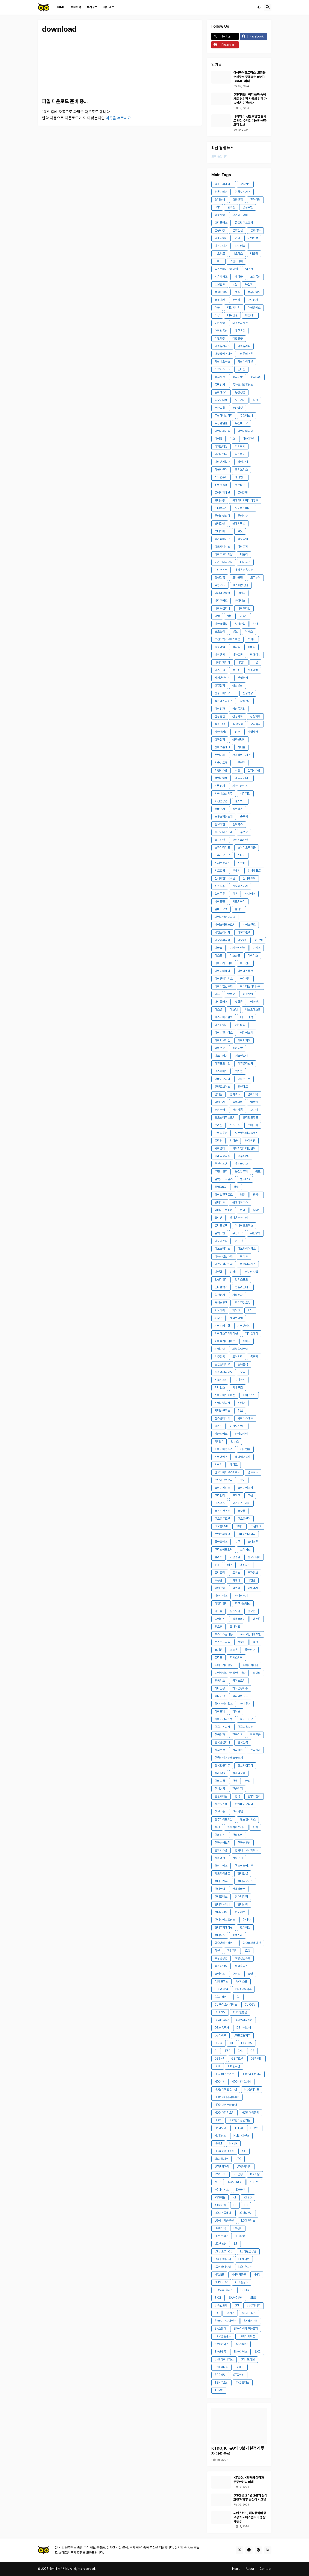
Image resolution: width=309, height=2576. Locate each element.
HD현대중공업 (250, 2112)
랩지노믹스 (241, 469)
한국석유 (237, 1734)
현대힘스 (220, 1935)
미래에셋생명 (240, 585)
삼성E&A (220, 724)
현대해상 (245, 1927)
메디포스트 (221, 569)
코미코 (236, 1495)
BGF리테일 (221, 1989)
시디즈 (241, 855)
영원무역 (220, 1109)
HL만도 (254, 2128)
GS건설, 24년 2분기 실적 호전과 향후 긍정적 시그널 (250, 2498)
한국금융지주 (245, 1727)
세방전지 (220, 785)
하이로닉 (220, 1711)
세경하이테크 (242, 778)
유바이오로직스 (244, 1225)
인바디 (234, 1271)
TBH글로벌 (221, 2382)
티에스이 (220, 1588)
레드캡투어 (221, 477)
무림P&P (220, 585)
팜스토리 (235, 1611)
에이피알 (237, 1048)
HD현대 (219, 2081)
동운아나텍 (221, 400)
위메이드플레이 (224, 1210)
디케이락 (240, 446)
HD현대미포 (251, 2089)
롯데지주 (243, 515)
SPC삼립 (220, 2375)
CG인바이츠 (222, 1997)
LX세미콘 (244, 2259)
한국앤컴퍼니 (222, 1742)
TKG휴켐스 (242, 2382)
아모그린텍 (244, 932)
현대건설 (243, 1873)
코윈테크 (256, 1526)
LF (234, 2205)
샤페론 (241, 747)
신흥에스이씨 (240, 886)
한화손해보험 (222, 1842)
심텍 (235, 893)
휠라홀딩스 (241, 1966)
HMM (218, 2143)
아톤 (217, 994)
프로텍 (234, 1649)
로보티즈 (240, 485)
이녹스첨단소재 (224, 1256)
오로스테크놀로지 (225, 1117)
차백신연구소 (222, 1410)
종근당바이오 (222, 1364)
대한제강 (220, 338)
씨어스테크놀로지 (225, 924)
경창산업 (237, 199)
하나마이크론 (240, 1696)
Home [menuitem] (60, 7)
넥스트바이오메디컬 (226, 269)
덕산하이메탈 (245, 361)
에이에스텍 (246, 1032)
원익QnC (220, 1187)
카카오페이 (241, 1433)
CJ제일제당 (222, 2020)
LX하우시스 (245, 2267)
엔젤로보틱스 (222, 1086)
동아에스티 (221, 392)
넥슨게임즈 (221, 276)
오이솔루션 (221, 1133)
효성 (247, 1950)
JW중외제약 (244, 2166)
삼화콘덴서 (238, 739)
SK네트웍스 (249, 2313)
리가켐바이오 (222, 539)
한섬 (247, 1781)
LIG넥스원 (221, 2243)
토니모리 (220, 1572)
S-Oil (218, 2297)
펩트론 (218, 1626)
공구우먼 (247, 207)
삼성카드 (237, 716)
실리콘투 (220, 893)
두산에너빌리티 (224, 415)
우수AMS (243, 1156)
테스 (229, 1565)
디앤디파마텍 (222, 431)
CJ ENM (220, 2012)
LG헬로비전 (222, 2236)
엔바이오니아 (222, 1079)
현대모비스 (221, 1896)
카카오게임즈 (237, 1426)
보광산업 (240, 623)
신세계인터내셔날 (225, 878)
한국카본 (237, 1750)
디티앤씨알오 (222, 461)
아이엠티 (245, 978)
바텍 (217, 616)
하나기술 (220, 1696)
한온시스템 (221, 1804)
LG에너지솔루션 (224, 2220)
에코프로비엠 (222, 1063)
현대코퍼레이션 (224, 1927)
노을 (235, 284)
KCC (218, 2182)
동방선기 (220, 384)
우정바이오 (241, 1163)
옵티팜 (218, 1140)
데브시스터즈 (222, 369)
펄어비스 (220, 1619)
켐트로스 (253, 1472)
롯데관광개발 (222, 492)
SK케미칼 (241, 2344)
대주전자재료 (240, 323)
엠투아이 (237, 1102)
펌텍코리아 (238, 1619)
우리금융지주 (222, 1156)
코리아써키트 (222, 1487)
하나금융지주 (240, 1688)
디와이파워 (248, 438)
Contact (265, 2568)
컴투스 (235, 1441)
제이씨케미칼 (222, 1325)
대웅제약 (250, 315)
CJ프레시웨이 (244, 2020)
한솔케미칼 (221, 1796)
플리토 (218, 1657)
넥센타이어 (236, 261)
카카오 (218, 1426)
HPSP (233, 2143)
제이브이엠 (236, 1318)
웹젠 (242, 1194)
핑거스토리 (238, 1680)
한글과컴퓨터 (245, 1765)
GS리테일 (256, 2058)
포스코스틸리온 (224, 1634)
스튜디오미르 (222, 855)
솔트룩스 (237, 824)
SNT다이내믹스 (224, 2359)
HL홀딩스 (220, 2135)
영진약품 (237, 1109)
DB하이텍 (220, 2035)
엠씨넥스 (235, 1094)
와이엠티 (220, 1148)
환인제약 (232, 1950)
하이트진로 (246, 1719)
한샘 (235, 1781)
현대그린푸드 (222, 1881)
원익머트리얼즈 (224, 1179)
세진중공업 (221, 801)
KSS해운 (220, 2197)
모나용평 (237, 577)
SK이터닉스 (222, 2344)
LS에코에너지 (223, 2259)
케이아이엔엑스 (224, 1449)
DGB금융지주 (242, 2035)
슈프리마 (220, 839)
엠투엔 (254, 1102)
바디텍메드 (221, 600)
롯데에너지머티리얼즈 (245, 500)
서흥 (237, 770)
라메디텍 (243, 461)
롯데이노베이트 (244, 508)
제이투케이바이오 (225, 1341)
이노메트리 (221, 1241)
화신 (217, 1950)
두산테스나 (246, 415)
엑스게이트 (221, 1071)
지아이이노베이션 (225, 1395)
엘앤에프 (243, 1086)
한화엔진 (220, 1858)
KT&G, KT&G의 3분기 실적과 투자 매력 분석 (237, 2451)
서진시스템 (221, 770)
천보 (240, 1410)
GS (252, 2051)
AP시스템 (241, 1981)
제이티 (246, 1341)
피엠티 (257, 1673)
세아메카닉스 (240, 785)
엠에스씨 (220, 1102)
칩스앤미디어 (222, 1418)
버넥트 (244, 616)
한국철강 (220, 1750)
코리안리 (220, 1495)
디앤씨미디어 (245, 431)
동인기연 (240, 400)
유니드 (257, 1210)
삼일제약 (253, 731)
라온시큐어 (221, 469)
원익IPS (245, 1179)
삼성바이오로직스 (225, 693)
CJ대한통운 (240, 2012)
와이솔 (234, 1140)
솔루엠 (244, 816)
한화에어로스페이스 (246, 1850)
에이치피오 (244, 1040)
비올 (255, 662)
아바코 (218, 947)
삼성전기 (245, 701)
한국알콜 (255, 1734)
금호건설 (237, 230)
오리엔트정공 (250, 1117)
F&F (227, 2051)
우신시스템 (221, 1163)
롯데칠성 (220, 523)
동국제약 (237, 377)
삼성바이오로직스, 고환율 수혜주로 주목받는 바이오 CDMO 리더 (249, 77)
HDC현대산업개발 (239, 2120)
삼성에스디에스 (224, 701)
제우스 (218, 1318)
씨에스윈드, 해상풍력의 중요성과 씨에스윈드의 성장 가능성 (249, 2517)
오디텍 (254, 1109)
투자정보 (253, 1572)
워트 (258, 1171)
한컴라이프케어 (236, 1827)
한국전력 (243, 1742)
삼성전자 (220, 708)
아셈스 (257, 947)
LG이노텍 (220, 2228)
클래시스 (245, 1549)
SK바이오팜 (251, 2321)
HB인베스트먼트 (224, 2074)
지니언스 (220, 1387)
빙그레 (236, 670)
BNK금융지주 (243, 1989)
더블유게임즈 (222, 346)
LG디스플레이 (223, 2213)
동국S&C (255, 377)
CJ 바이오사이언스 (226, 2004)
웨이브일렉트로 (224, 1194)
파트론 (218, 1611)
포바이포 (235, 1626)
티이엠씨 (253, 1588)
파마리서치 (241, 1595)
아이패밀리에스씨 (250, 986)
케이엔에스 (221, 1457)
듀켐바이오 (241, 423)
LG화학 (240, 2236)
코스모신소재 (222, 1511)
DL (232, 2043)
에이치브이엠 (222, 1040)
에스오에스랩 (253, 1009)
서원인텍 (240, 762)
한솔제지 (237, 1788)
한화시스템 (221, 1850)
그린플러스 (221, 222)
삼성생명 (248, 693)
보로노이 (220, 631)
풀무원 (241, 1642)
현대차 (246, 1919)
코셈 (250, 1495)
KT (234, 2197)
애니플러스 (221, 1001)
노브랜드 (220, 284)
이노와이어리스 (247, 1248)
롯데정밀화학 (222, 515)
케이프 (234, 1464)
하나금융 (220, 1688)
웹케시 (257, 1194)
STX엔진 (238, 2375)
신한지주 (220, 886)
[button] (259, 7)
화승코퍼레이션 (252, 1943)
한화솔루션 (244, 1842)
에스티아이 (221, 1025)
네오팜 (254, 253)
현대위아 (243, 1904)
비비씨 (251, 647)
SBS (253, 2297)
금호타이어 (221, 238)
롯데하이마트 (222, 531)
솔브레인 (220, 824)
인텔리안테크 (242, 1287)
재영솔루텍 (221, 1302)
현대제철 (240, 1912)
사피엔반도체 (222, 677)
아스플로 (235, 955)
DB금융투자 (222, 2027)
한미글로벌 (238, 1773)
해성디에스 (221, 1865)
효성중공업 (221, 1958)
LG (246, 2205)
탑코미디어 (254, 1557)
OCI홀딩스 (241, 2282)
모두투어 (255, 577)
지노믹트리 (221, 1379)
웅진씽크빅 (241, 1171)
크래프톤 (253, 1541)
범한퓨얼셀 (221, 623)
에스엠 (234, 1009)
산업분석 (243, 677)
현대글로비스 (245, 1881)
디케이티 (240, 454)
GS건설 (219, 2058)
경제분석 (220, 199)
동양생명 (240, 392)
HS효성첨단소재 (224, 2151)
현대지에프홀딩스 (225, 1919)
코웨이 (239, 1526)
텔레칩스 (245, 1565)
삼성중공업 (238, 708)
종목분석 (243, 1364)
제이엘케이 (251, 1333)
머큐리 (244, 554)
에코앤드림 (241, 1055)
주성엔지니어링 (224, 1372)
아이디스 (253, 955)
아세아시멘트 (237, 947)
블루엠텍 (220, 647)
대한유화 (240, 330)
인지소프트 (241, 1279)
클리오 (218, 1557)
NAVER (219, 2274)
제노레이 (220, 1310)
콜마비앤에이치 (247, 1534)
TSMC (219, 2390)
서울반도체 (221, 762)
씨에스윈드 (249, 924)
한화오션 (237, 1858)
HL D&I (238, 2128)
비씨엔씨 (220, 654)
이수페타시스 (248, 1264)
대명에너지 (233, 307)
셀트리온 (237, 809)
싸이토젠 (220, 901)
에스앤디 (255, 1001)
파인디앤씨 (221, 1603)
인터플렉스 (221, 1287)
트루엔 (218, 1580)
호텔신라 (237, 1935)
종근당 (254, 1356)
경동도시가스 (242, 191)
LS (236, 2243)
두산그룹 (220, 407)
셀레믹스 (240, 801)
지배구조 (237, 1387)
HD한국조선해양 (251, 2074)
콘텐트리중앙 (222, 1534)
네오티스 (237, 253)
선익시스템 (254, 770)
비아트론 (237, 654)
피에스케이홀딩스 (225, 1665)
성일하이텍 (221, 778)
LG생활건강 (246, 2213)
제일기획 (220, 1349)
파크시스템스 (242, 1603)
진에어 (241, 1403)
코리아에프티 (245, 1487)
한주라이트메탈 (224, 1819)
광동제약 (220, 215)
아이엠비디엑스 (224, 978)
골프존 (231, 207)
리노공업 (243, 539)
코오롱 (241, 1511)
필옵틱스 (220, 1680)
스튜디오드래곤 (247, 847)
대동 (217, 307)
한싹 (237, 1796)
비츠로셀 (220, 670)
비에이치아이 (222, 662)
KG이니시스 (222, 2189)
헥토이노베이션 (244, 1865)
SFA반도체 (221, 2305)
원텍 (236, 1187)
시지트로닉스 (222, 863)
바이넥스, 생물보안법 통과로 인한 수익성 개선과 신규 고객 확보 (250, 120)
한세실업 (220, 1788)
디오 (232, 438)
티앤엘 (251, 1580)
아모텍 (259, 940)
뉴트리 (236, 299)
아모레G (242, 940)
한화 (255, 1827)
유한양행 (255, 1233)
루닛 (240, 531)
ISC (244, 2151)
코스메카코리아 (241, 1503)
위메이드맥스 (240, 1202)
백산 (229, 616)
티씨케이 (235, 1580)
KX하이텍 (220, 2205)
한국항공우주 (222, 1765)
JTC (238, 2159)
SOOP (240, 2367)
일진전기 (220, 1295)
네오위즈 (220, 253)
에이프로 (220, 1048)
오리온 (218, 1125)
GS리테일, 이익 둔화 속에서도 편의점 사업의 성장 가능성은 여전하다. (250, 99)
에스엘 (218, 1009)
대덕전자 (253, 299)
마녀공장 (243, 546)
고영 (217, 207)
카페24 (219, 1441)
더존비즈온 (246, 353)
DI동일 (219, 2043)
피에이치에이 (250, 1665)
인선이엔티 (221, 1279)
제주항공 (220, 1356)
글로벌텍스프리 (244, 222)
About (250, 2568)
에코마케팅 (221, 1055)
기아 (237, 238)
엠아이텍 (253, 1094)
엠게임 (218, 1094)
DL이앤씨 (247, 2043)
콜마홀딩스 (221, 1541)
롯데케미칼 (238, 523)
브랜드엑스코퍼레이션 (227, 639)
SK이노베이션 (247, 2336)
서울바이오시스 (241, 755)
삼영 (237, 731)
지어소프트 (249, 1395)
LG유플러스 (248, 2220)
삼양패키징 (221, 731)
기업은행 (253, 238)
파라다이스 (221, 1595)
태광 (217, 1565)
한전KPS (237, 1811)
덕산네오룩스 (222, 361)
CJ (238, 1997)
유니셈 (218, 1217)
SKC (258, 2351)
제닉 (250, 1310)
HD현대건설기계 (241, 2081)
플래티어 (250, 1649)
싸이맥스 (250, 893)
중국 (242, 1372)
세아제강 (245, 793)
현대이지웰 (221, 1912)
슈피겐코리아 (240, 839)
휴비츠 (236, 1973)
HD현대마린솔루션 (226, 2089)
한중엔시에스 (248, 1819)
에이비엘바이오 (224, 1032)
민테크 (241, 593)
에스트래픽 (246, 1017)
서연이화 (220, 755)
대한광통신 (221, 330)
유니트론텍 (221, 1225)
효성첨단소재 (242, 1958)
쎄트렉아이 (238, 901)
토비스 (236, 1572)
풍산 (255, 1642)
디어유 (218, 438)
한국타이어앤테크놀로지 (229, 1757)
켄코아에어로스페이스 (227, 1472)
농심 (237, 292)
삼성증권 (220, 716)
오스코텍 (235, 1125)
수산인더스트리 (224, 832)
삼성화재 (255, 716)
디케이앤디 (221, 454)
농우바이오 (254, 292)
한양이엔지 (254, 1796)
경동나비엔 (221, 191)
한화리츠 (220, 1835)
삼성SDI (238, 724)
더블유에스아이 (224, 353)
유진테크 (237, 1233)
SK (216, 2313)
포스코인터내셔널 (250, 1634)
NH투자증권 (239, 2274)
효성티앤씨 (221, 1966)
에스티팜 (240, 1025)
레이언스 (240, 477)
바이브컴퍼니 (222, 608)
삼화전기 (220, 739)
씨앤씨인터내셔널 (225, 917)
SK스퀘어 (220, 2328)
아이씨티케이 (222, 971)
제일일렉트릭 (240, 1349)
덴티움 (241, 369)
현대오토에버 (222, 1904)
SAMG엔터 (236, 2297)
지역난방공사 (222, 1403)
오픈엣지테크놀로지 (246, 1133)
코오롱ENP (221, 1526)
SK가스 (230, 2313)
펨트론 (257, 1619)
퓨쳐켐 (218, 1649)
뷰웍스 (249, 631)
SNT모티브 (248, 2359)
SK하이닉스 (240, 2351)
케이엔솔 (245, 1449)
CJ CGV (250, 2004)
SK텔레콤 (220, 2351)
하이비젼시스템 (224, 1719)
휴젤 (250, 1973)
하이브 (236, 1711)
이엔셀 (218, 1271)
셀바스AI (220, 809)
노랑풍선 (255, 276)
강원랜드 (245, 184)
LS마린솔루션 (248, 2251)
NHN (257, 2274)
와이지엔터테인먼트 (244, 1148)
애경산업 (247, 994)
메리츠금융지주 (244, 569)
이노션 (239, 1241)
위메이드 (220, 1202)
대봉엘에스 (254, 307)
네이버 (218, 261)
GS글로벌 (237, 2058)
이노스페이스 (222, 1248)
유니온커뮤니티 (239, 1217)
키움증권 (235, 1557)
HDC (218, 2120)
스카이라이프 (222, 847)
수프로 (244, 832)
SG (237, 2305)
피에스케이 (236, 1657)
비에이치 (255, 654)
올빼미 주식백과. (59, 2568)
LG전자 (237, 2228)
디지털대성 (221, 446)
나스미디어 (221, 245)
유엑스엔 (220, 1233)
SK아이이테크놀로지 (245, 2328)
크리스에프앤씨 (224, 1549)
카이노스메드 (245, 1418)
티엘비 (236, 1588)
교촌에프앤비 (240, 215)
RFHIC (245, 2290)
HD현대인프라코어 (226, 2105)
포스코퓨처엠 (222, 1642)
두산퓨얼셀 (221, 423)
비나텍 (236, 647)
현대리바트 (238, 1889)
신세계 (236, 870)
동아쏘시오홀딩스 (242, 384)
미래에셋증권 (222, 593)
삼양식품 (255, 724)
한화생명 (237, 1835)
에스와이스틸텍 (224, 1017)
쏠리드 (239, 909)
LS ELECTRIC (224, 2251)
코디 (242, 1480)
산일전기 (220, 685)
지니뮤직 (240, 1379)
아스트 (218, 955)
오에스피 (253, 1125)
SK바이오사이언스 (225, 2321)
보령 (255, 623)
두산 (255, 400)
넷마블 (239, 276)
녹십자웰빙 (221, 292)
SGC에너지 (254, 2305)
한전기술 (220, 1811)
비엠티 (241, 662)
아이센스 (245, 963)
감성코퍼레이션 (224, 184)
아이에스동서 (245, 971)
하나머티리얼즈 (224, 1703)
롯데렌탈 (243, 492)
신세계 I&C (254, 870)
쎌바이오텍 (221, 909)
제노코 (236, 1310)
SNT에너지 (221, 2367)
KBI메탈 (255, 2174)
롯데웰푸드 (221, 508)
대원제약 (220, 323)
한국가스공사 (222, 1727)
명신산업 (220, 577)
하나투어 (245, 1703)
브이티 (252, 639)
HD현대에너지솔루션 (227, 2097)
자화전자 (237, 1295)
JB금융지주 (221, 2159)
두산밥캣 (237, 407)
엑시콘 (239, 1071)
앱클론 (239, 1001)
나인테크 (240, 245)
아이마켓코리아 (224, 963)
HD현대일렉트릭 (224, 2112)
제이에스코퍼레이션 (226, 1333)
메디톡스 (245, 562)
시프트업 (220, 870)
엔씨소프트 (244, 1079)
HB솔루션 (234, 2066)
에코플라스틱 (245, 1063)
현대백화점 (241, 1896)
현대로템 (220, 1889)
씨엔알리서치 (222, 932)
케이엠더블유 (242, 1457)
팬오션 (251, 1611)
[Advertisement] (119, 68)
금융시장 (220, 230)
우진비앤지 (221, 1171)
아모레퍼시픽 (222, 940)
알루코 (231, 994)
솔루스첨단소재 (224, 816)
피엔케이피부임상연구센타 (230, 1673)
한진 (217, 1827)
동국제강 (220, 377)
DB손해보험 (243, 2027)
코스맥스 (220, 1503)
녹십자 (249, 284)
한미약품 (220, 1781)
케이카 (218, 1464)
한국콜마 (255, 1750)
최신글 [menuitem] (107, 7)
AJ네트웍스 (221, 1981)
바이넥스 (240, 600)
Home (236, 2568)
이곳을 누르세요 (118, 118)
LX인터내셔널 (223, 2267)
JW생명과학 (222, 2166)
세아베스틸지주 (224, 793)
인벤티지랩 (251, 1271)
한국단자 (220, 1734)
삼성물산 (237, 685)
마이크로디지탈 (224, 554)
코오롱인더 (244, 1518)
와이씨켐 (250, 1140)
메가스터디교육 (224, 562)
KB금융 (238, 2174)
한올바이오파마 (244, 1804)
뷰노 (235, 631)
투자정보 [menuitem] (92, 7)
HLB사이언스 (241, 2135)
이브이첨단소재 (224, 1264)
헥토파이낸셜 (222, 1873)
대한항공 (237, 338)
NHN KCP (221, 2282)
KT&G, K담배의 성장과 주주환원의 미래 (248, 2480)
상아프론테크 (222, 747)
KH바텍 (240, 2189)
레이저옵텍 (221, 485)
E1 (216, 2051)
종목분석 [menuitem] (76, 7)
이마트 (244, 1256)
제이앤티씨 (244, 1325)
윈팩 (242, 1210)
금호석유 (255, 230)
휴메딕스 (220, 1973)
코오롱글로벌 (222, 1518)
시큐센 (241, 863)
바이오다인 (244, 608)
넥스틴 (249, 269)
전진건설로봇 (242, 1302)
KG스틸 (254, 2182)
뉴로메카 (220, 299)
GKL (240, 2051)
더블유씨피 (244, 346)
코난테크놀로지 (224, 1480)
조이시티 (237, 1356)
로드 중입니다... (220, 156)
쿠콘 (237, 1541)
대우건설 (232, 315)
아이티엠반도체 (224, 986)
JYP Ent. (220, 2174)
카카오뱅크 (221, 1433)
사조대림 (253, 670)
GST (218, 2066)
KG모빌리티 (235, 2182)
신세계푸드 (249, 878)
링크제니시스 (222, 546)
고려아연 (255, 199)
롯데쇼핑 (220, 500)
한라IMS (220, 1773)
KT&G (248, 2197)
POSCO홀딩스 (224, 2290)
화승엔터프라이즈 (225, 1943)
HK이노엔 (220, 2128)
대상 (217, 315)
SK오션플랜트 (223, 2336)
